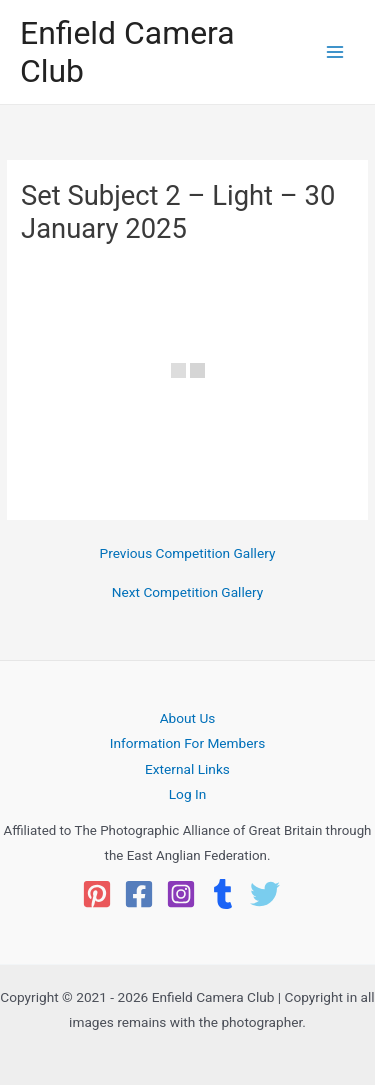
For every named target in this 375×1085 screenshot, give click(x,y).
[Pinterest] (97, 894)
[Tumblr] (223, 894)
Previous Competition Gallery (188, 554)
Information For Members (187, 743)
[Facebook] (139, 894)
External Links (187, 769)
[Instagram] (181, 894)
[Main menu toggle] (335, 52)
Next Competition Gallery (187, 593)
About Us (188, 718)
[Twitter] (265, 894)
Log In (188, 794)
